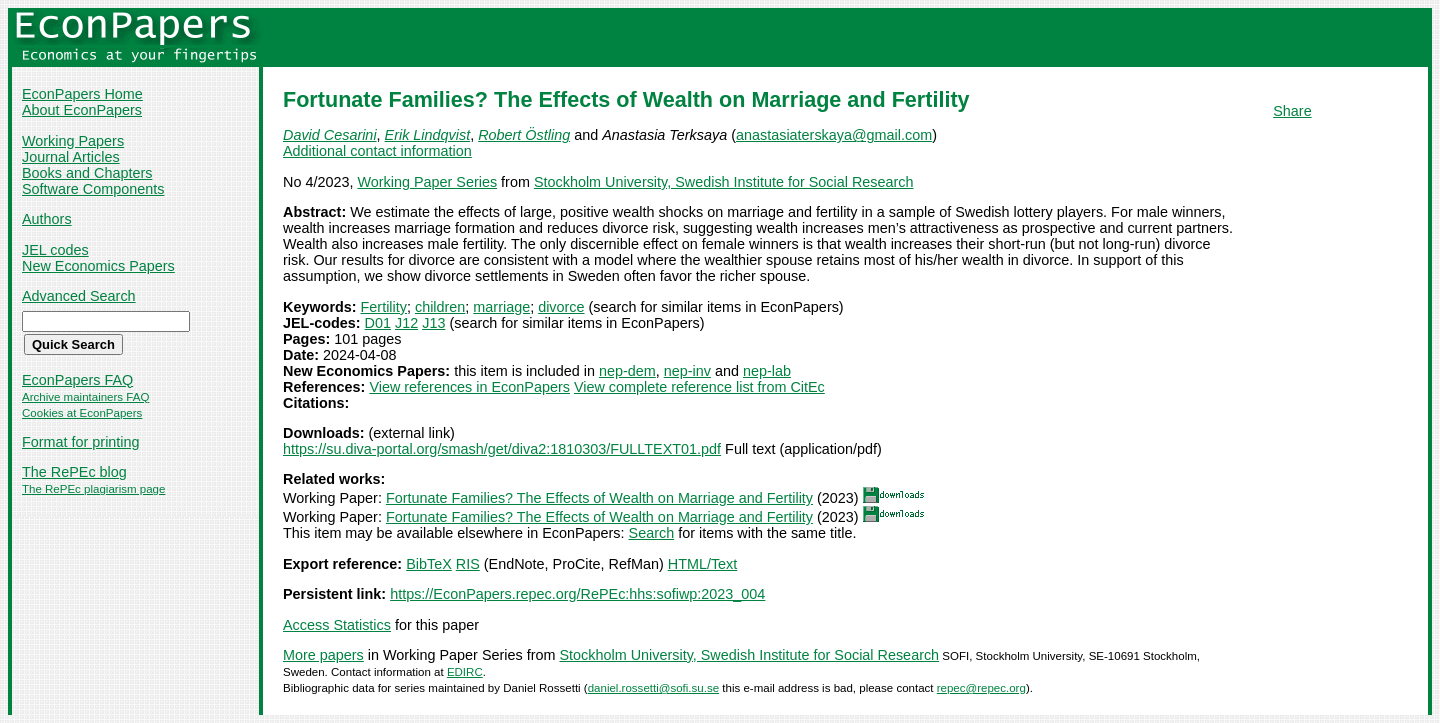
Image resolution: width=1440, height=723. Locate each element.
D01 (378, 323)
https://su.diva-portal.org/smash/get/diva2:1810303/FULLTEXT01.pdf (502, 449)
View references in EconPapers (469, 387)
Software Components (93, 189)
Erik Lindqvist (428, 135)
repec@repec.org (981, 688)
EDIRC (465, 672)
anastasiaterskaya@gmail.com (834, 135)
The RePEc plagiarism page (93, 489)
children (440, 307)
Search (652, 533)
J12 (406, 323)
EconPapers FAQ (77, 380)
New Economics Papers (98, 266)
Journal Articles (71, 157)
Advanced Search (79, 296)
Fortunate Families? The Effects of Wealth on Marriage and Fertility (599, 498)
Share (1292, 111)
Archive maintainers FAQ (85, 397)
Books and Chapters (87, 173)
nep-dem (627, 371)
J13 (433, 323)
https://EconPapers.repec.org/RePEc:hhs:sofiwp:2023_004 (577, 594)
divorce (561, 307)
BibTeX (429, 564)
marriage (501, 307)
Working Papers (73, 141)
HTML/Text (703, 564)
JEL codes (55, 250)
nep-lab (767, 371)
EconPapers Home (82, 94)
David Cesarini (330, 135)
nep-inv (687, 371)
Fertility (384, 307)
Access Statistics (337, 625)
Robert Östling (524, 135)
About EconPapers (82, 110)
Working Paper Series (427, 182)
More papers (323, 655)
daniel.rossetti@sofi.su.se (653, 688)
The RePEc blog (74, 472)
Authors (47, 219)
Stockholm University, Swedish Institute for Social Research (724, 182)
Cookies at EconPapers (82, 413)
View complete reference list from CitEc (699, 387)
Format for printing (81, 442)
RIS (468, 564)
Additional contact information (377, 151)
